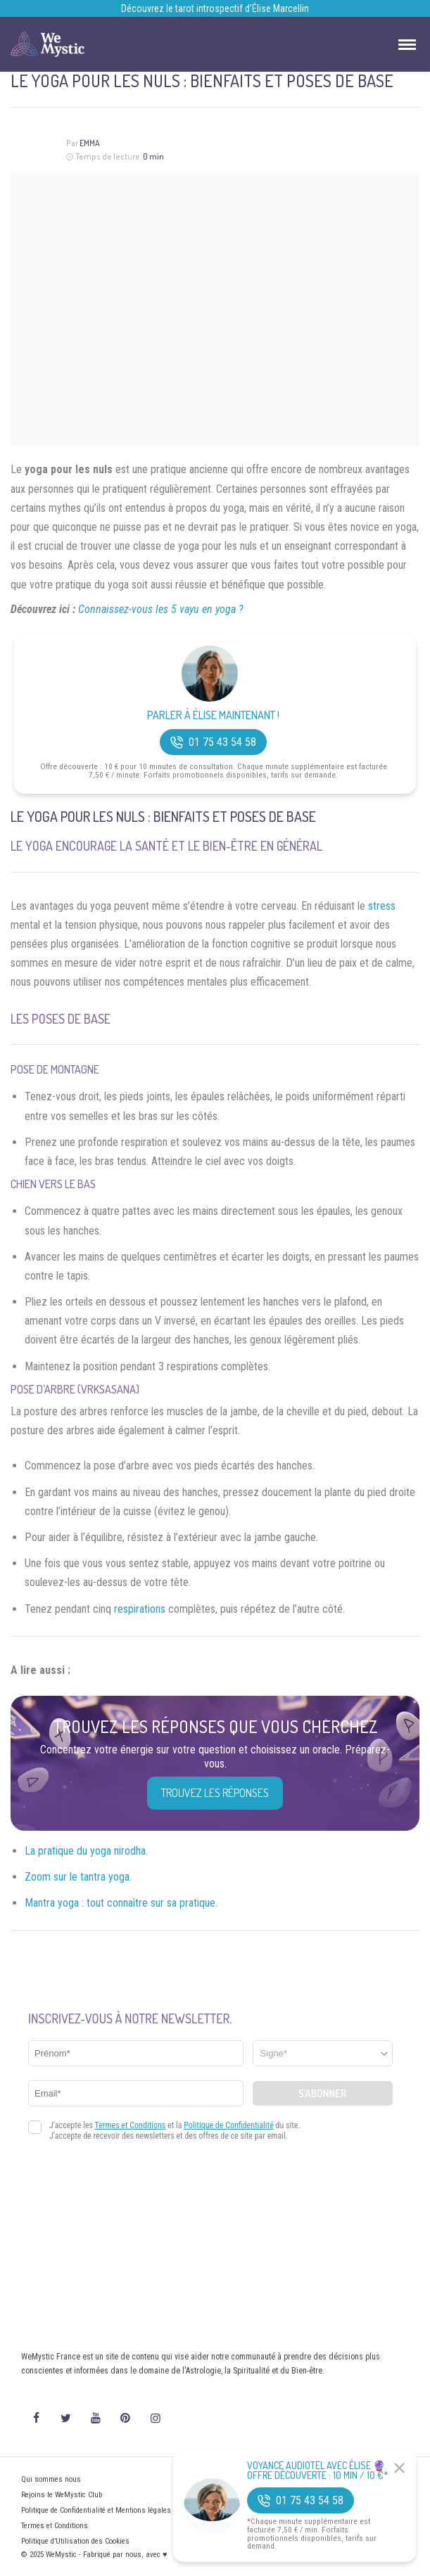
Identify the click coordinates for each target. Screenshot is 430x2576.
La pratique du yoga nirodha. (86, 1850)
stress (382, 906)
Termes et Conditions (54, 2525)
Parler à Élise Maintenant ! (213, 715)
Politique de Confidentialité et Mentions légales (96, 2510)
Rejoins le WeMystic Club (61, 2494)
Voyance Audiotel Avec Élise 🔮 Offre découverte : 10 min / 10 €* (317, 2470)
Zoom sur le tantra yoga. (78, 1876)
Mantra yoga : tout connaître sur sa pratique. (121, 1903)
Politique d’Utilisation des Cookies (75, 2541)
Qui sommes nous (51, 2479)
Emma (90, 143)
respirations (139, 1609)
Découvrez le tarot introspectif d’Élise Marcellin (215, 8)
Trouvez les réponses (215, 1793)
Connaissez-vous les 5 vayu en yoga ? (161, 609)
